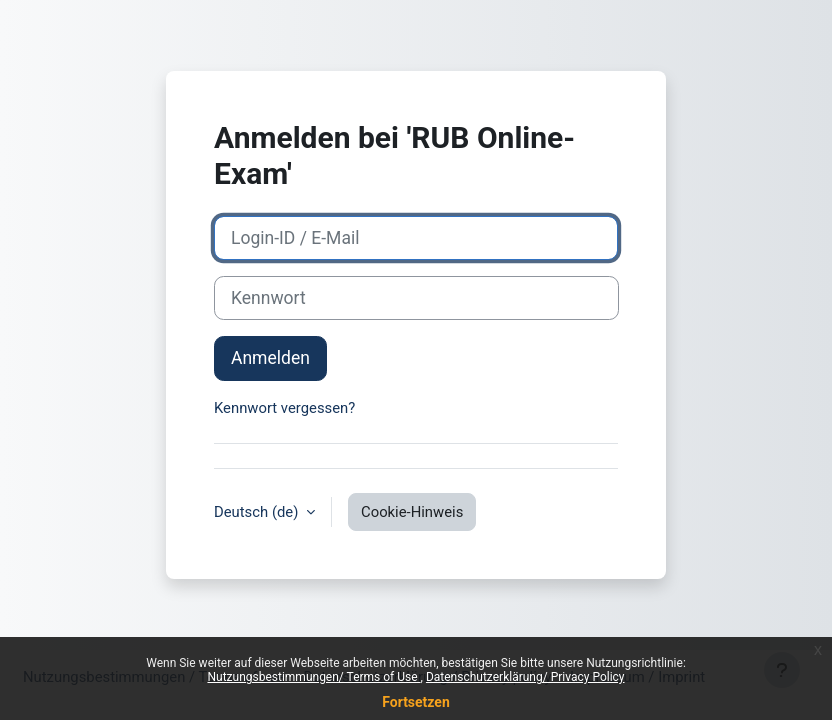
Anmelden (270, 358)
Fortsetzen (416, 702)
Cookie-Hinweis (412, 512)
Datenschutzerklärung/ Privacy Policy (525, 677)
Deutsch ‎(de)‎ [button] (258, 512)
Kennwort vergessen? (284, 408)
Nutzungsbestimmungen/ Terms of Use (313, 677)
